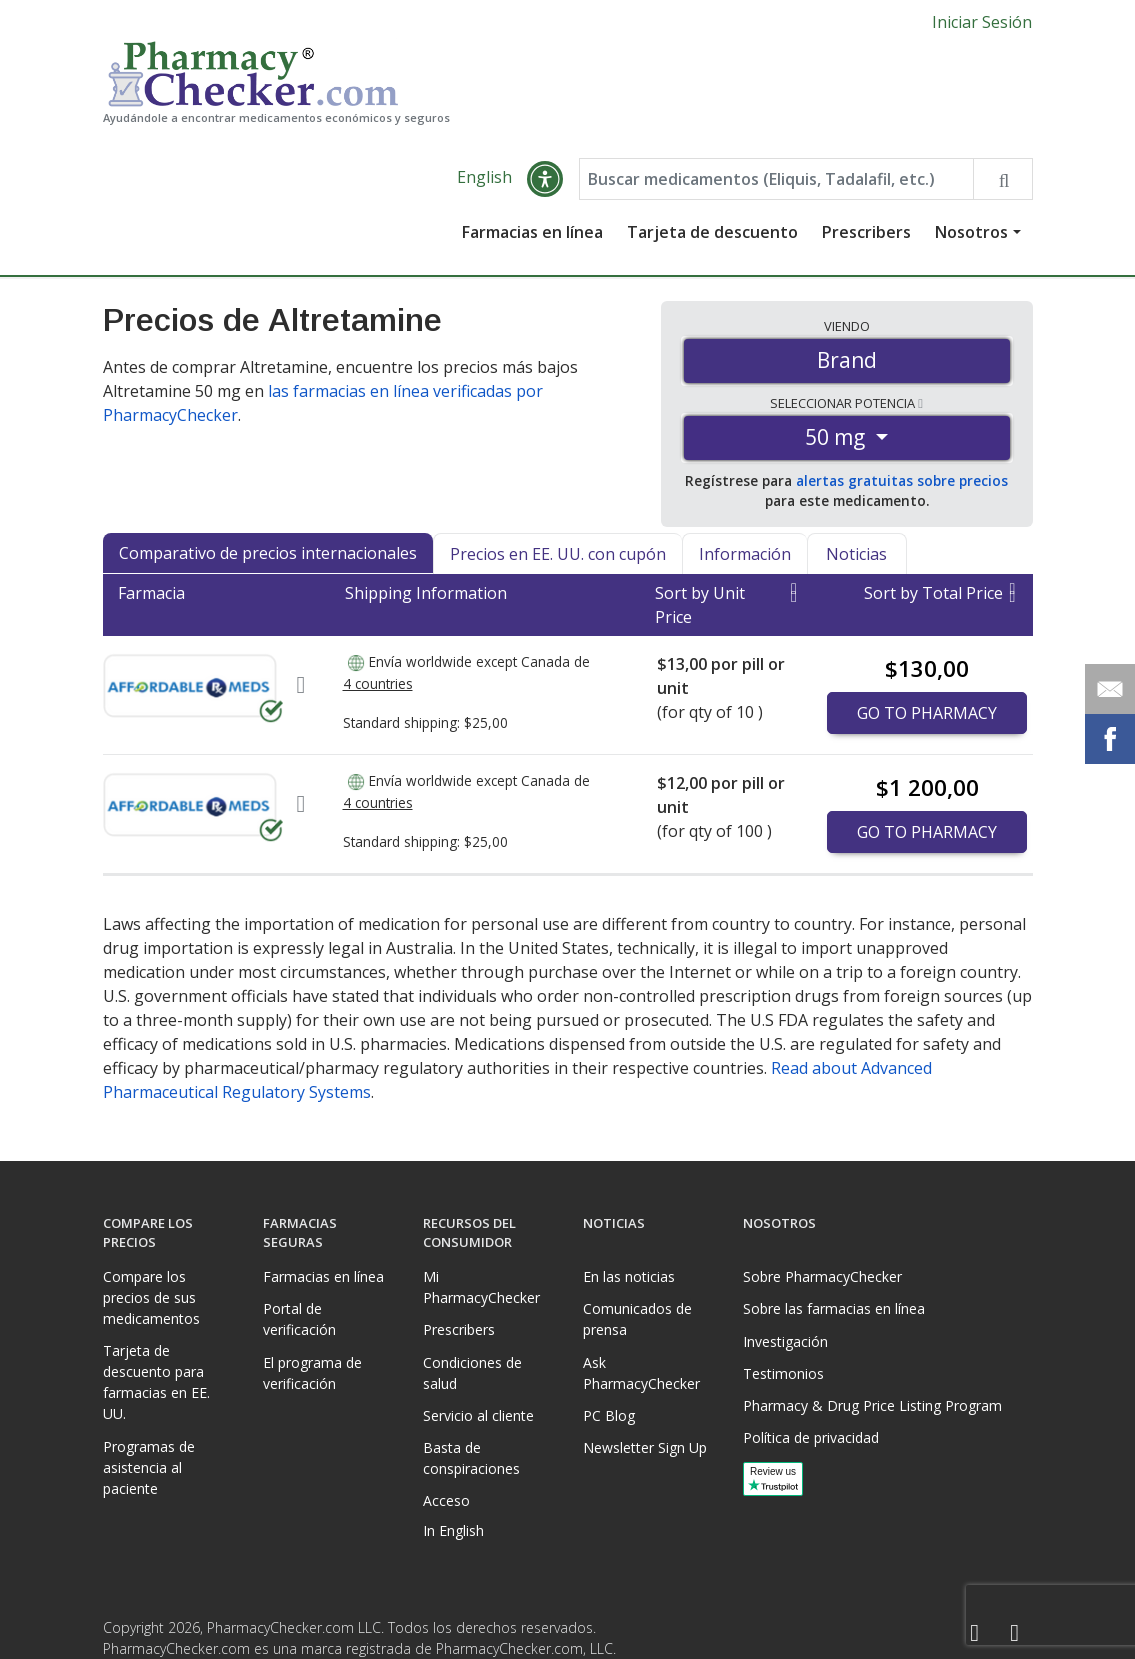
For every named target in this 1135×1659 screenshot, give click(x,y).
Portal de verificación (299, 1319)
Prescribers (866, 232)
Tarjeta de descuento (712, 232)
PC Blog (609, 1415)
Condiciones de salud (472, 1373)
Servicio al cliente (478, 1415)
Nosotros (971, 232)
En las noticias (629, 1276)
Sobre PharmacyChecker (822, 1276)
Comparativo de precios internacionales (268, 553)
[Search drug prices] (1002, 179)
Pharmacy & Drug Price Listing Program (872, 1405)
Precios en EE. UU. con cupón (558, 554)
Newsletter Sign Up (645, 1447)
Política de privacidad (811, 1437)
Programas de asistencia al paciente (149, 1467)
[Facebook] (975, 1633)
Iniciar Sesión (982, 22)
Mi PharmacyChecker (481, 1287)
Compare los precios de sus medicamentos (151, 1297)
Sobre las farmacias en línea (834, 1308)
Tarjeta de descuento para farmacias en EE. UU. (156, 1382)
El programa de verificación (312, 1373)
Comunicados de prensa (637, 1319)
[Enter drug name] (776, 179)
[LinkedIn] (1015, 1633)
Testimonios (783, 1373)
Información (745, 554)
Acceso (446, 1500)
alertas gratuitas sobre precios (902, 480)
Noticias (856, 554)
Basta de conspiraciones (471, 1458)
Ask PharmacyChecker (641, 1373)
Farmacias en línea (532, 232)
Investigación (785, 1341)
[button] (545, 179)
